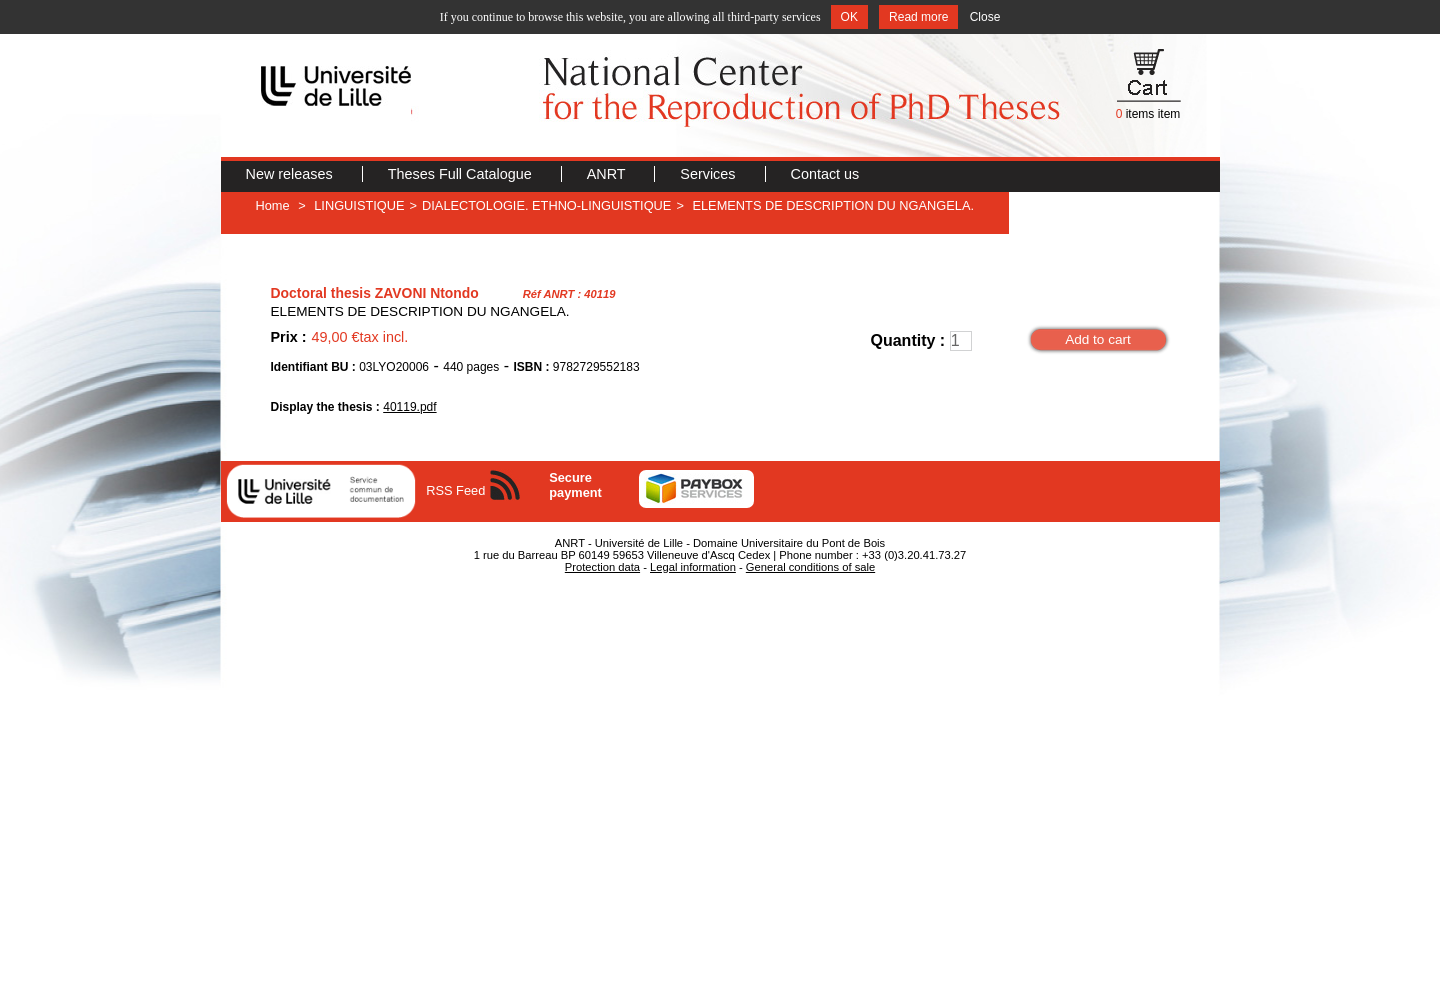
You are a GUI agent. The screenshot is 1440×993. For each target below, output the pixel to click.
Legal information (693, 567)
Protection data (602, 567)
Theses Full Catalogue (462, 174)
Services (709, 174)
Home (273, 205)
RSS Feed (455, 490)
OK (849, 17)
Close (985, 17)
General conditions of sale (810, 567)
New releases (291, 174)
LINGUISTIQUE (359, 205)
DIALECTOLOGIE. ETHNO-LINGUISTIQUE (546, 205)
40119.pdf (409, 407)
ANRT (608, 174)
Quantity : (908, 340)
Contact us (825, 174)
